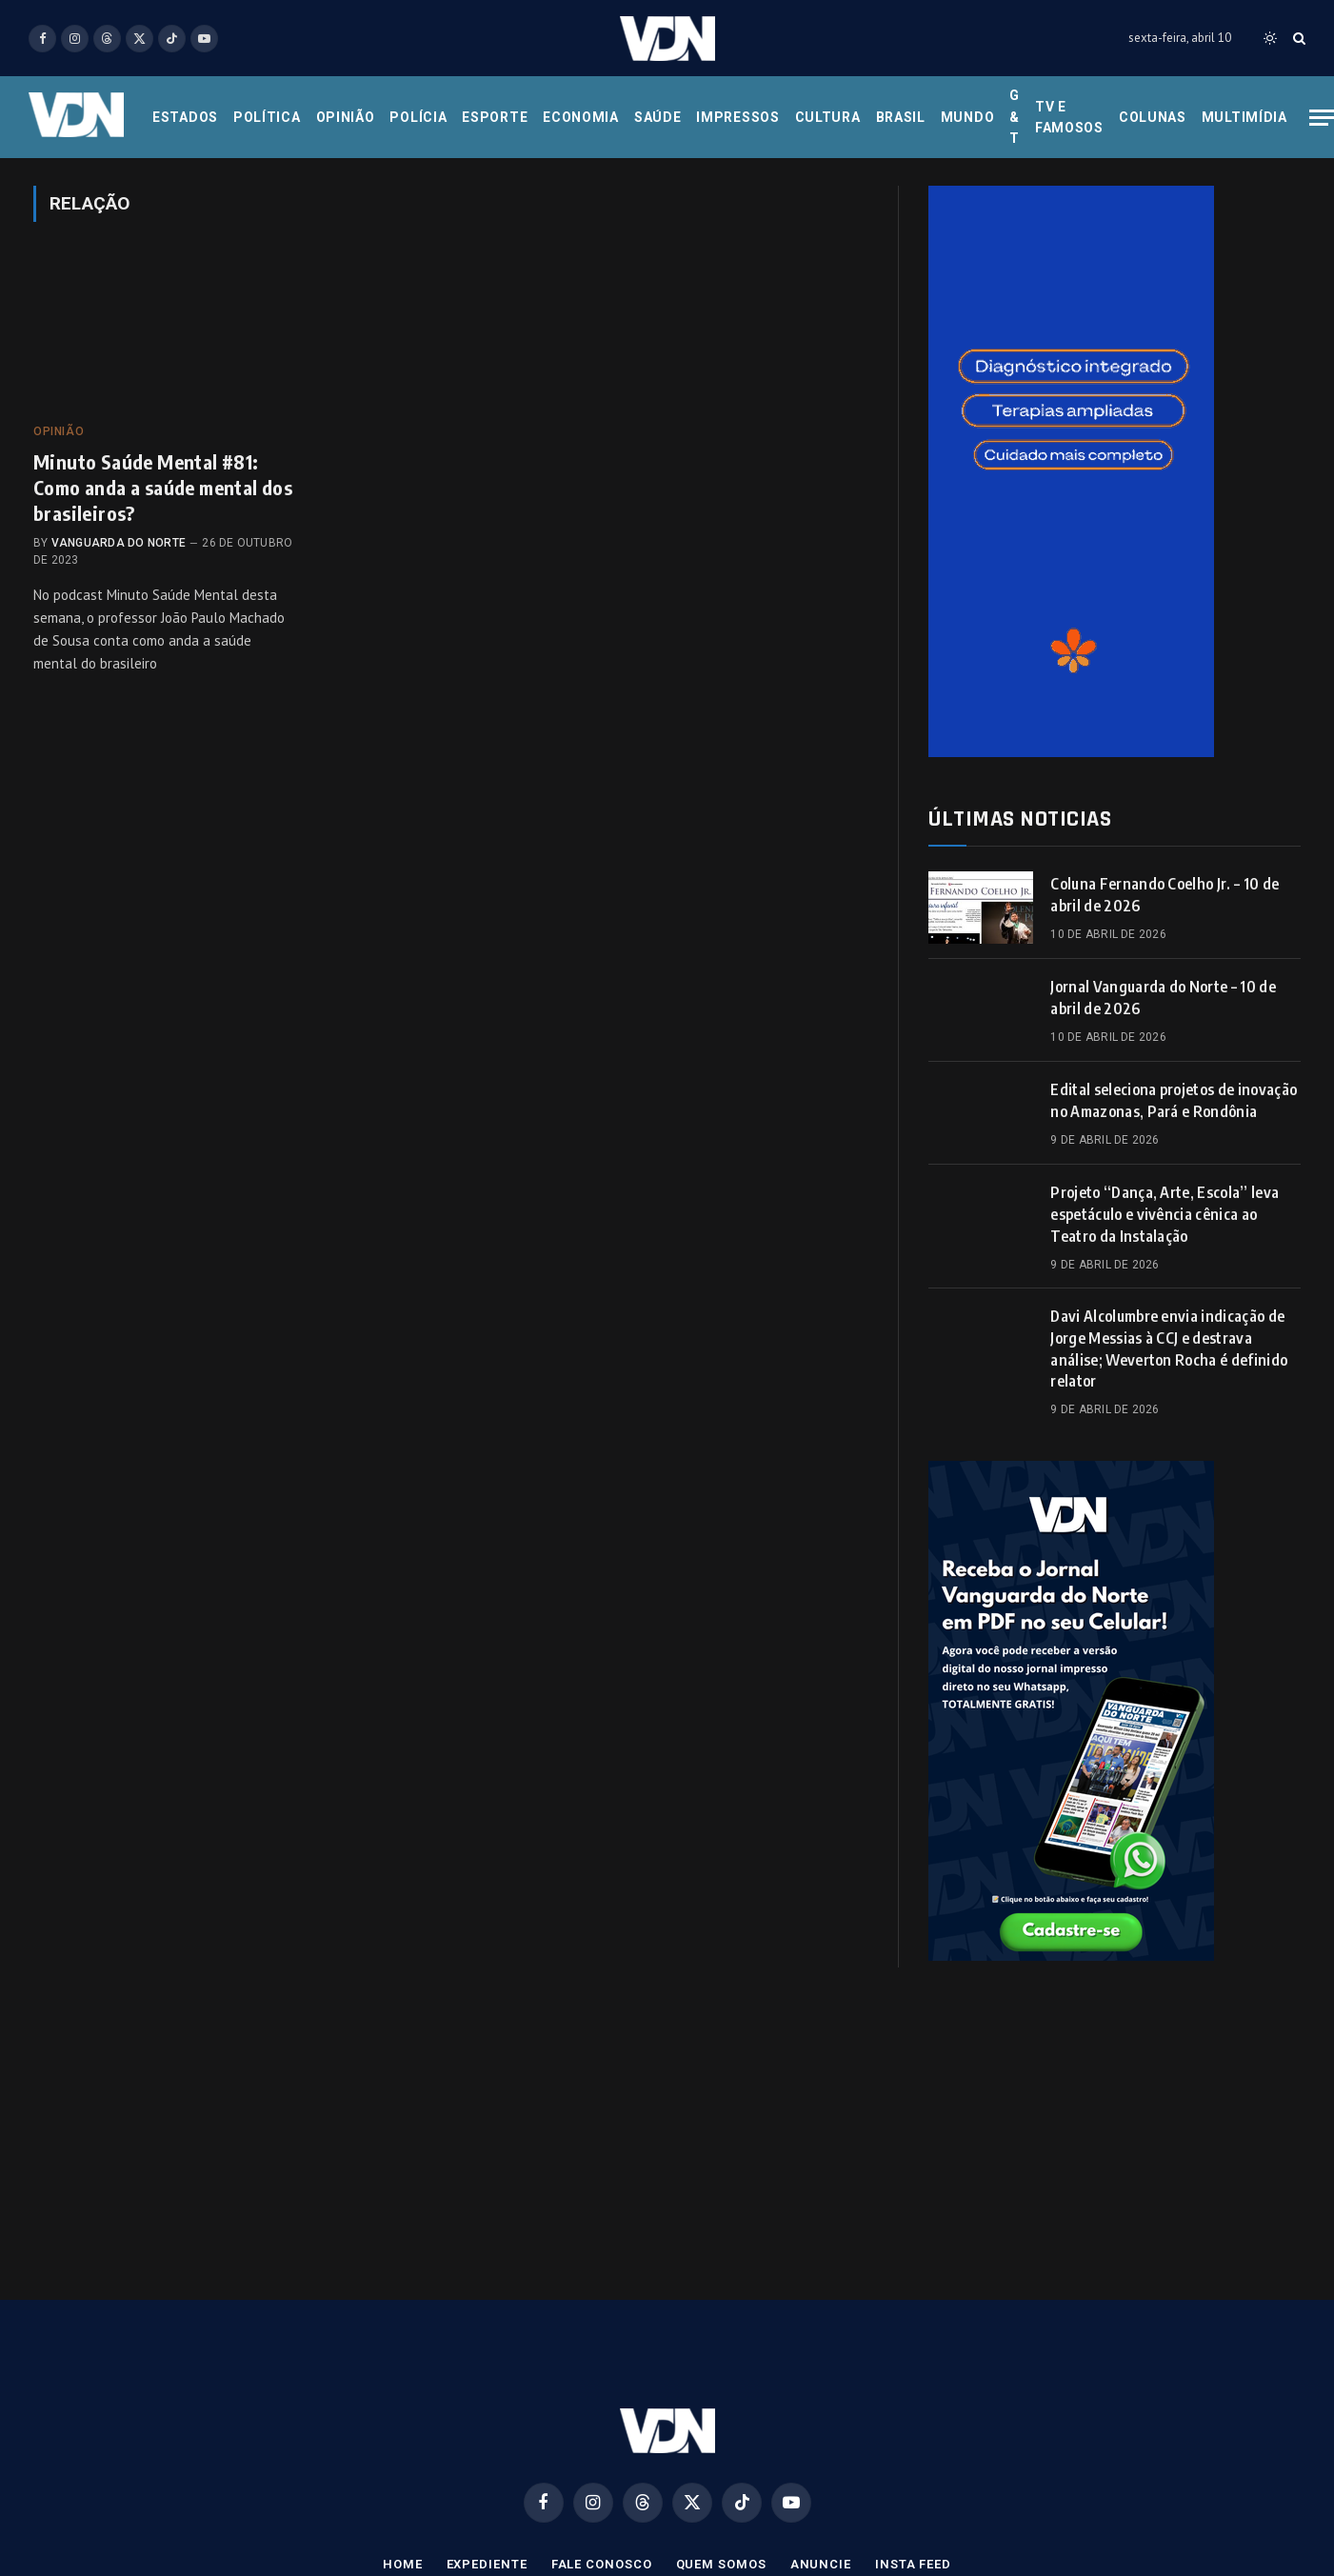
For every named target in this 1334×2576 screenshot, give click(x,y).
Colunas (1152, 117)
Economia (581, 117)
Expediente (487, 2564)
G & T (1014, 117)
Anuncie (820, 2564)
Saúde (658, 117)
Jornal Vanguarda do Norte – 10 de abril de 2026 (1163, 997)
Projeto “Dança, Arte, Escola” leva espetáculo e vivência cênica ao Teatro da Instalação (1164, 1214)
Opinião (345, 117)
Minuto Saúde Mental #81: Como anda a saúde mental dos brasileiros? (162, 487)
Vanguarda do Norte (118, 542)
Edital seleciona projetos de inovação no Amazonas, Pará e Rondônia (1173, 1100)
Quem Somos (721, 2564)
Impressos (737, 117)
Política (267, 117)
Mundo (968, 117)
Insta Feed (913, 2564)
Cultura (828, 117)
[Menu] (1321, 117)
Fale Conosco (601, 2564)
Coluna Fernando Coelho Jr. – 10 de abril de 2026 (1164, 894)
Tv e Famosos (1069, 117)
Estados (185, 117)
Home (403, 2564)
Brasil (901, 117)
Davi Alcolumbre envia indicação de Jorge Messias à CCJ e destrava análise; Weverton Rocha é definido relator (1168, 1349)
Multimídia (1244, 117)
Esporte (495, 117)
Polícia (418, 117)
